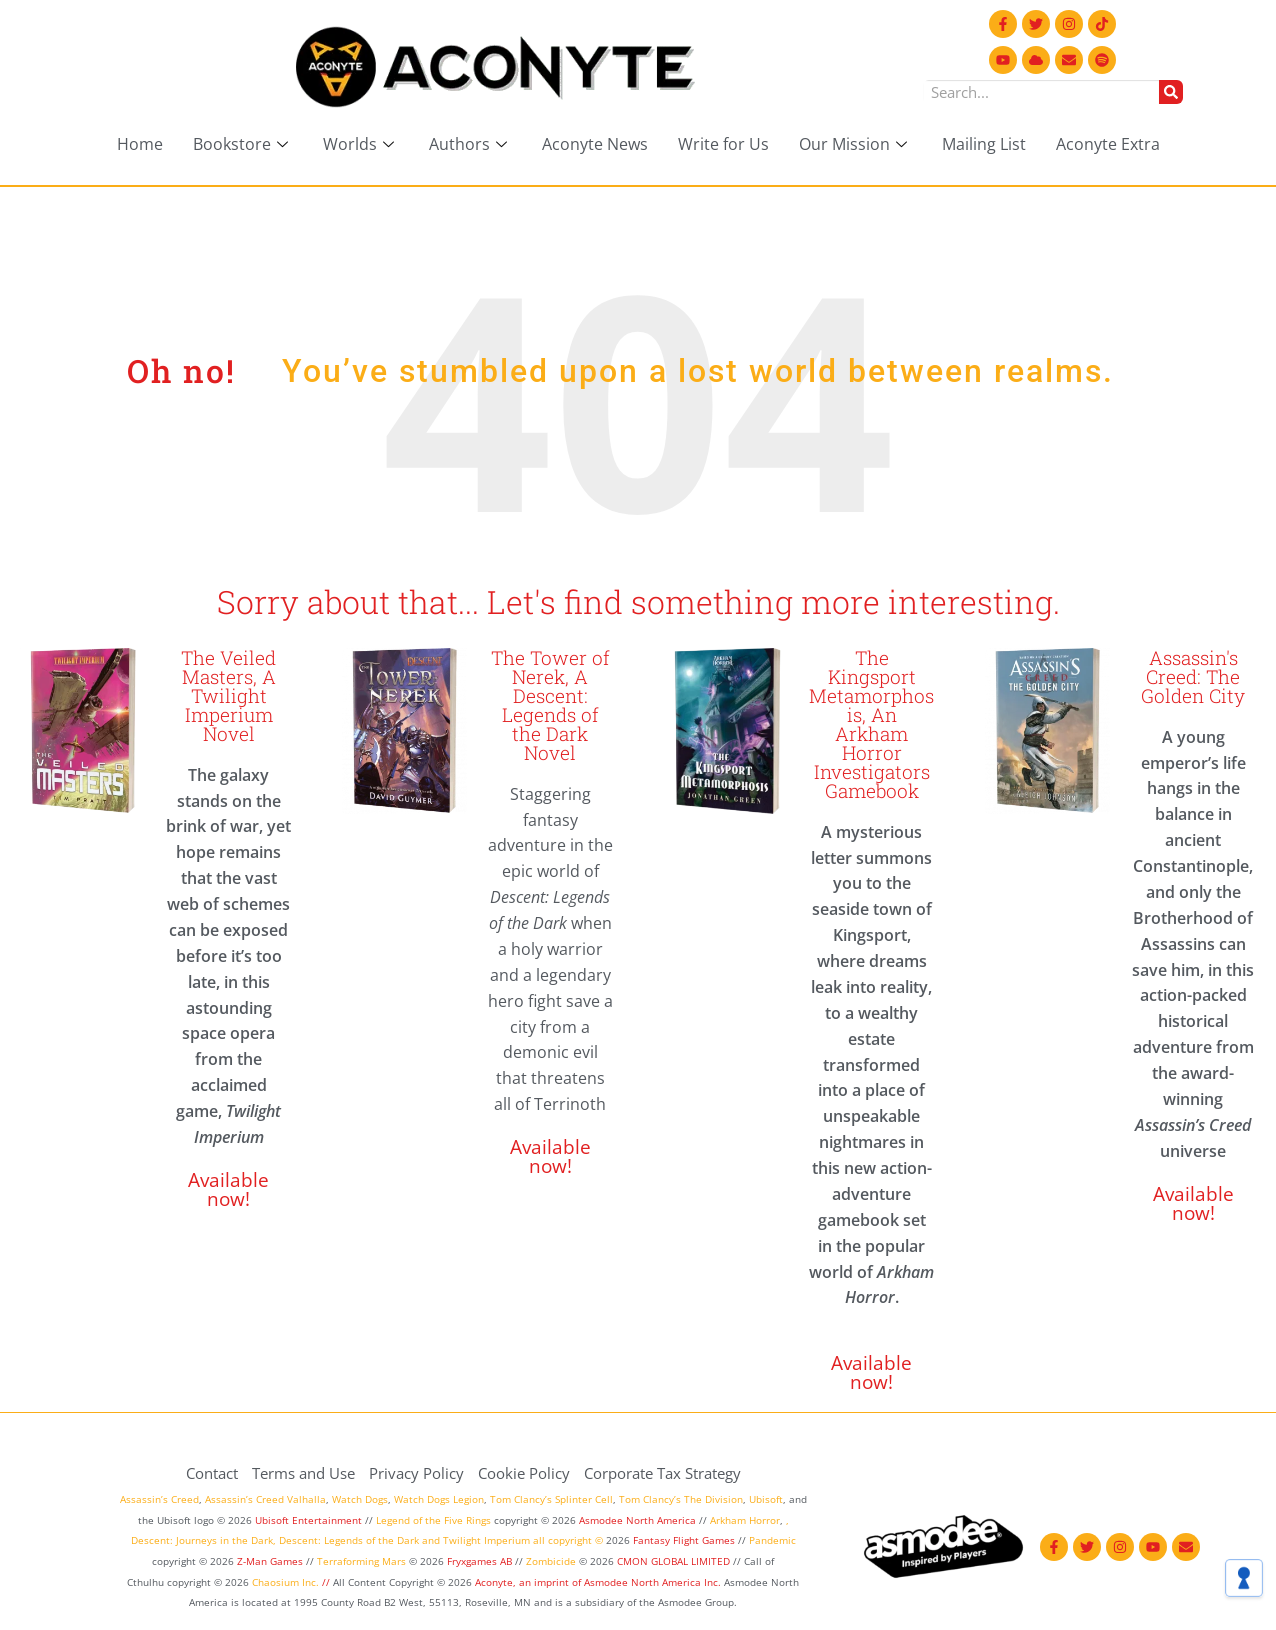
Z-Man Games (270, 1561)
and (431, 1540)
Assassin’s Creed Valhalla (265, 1499)
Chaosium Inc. (285, 1582)
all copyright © (568, 1540)
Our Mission (855, 144)
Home (140, 144)
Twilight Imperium (486, 1540)
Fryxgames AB (479, 1561)
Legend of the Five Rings (433, 1520)
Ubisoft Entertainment (308, 1520)
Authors (470, 144)
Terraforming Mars (361, 1561)
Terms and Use (303, 1473)
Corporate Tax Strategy (662, 1473)
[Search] (1171, 92)
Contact (212, 1473)
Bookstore (243, 144)
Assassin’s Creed (159, 1499)
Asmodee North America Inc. (654, 1582)
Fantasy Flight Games (684, 1540)
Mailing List (984, 144)
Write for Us (723, 144)
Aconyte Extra (1108, 144)
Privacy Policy (416, 1473)
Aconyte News (595, 144)
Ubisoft (766, 1499)
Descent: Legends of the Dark (349, 1540)
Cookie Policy (524, 1473)
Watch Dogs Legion (439, 1499)
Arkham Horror (745, 1520)
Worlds (361, 144)
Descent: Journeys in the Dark (202, 1540)
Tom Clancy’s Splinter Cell (551, 1499)
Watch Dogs (360, 1499)
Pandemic (772, 1540)
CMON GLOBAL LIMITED (675, 1561)
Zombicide (551, 1561)
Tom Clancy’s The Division (681, 1499)
